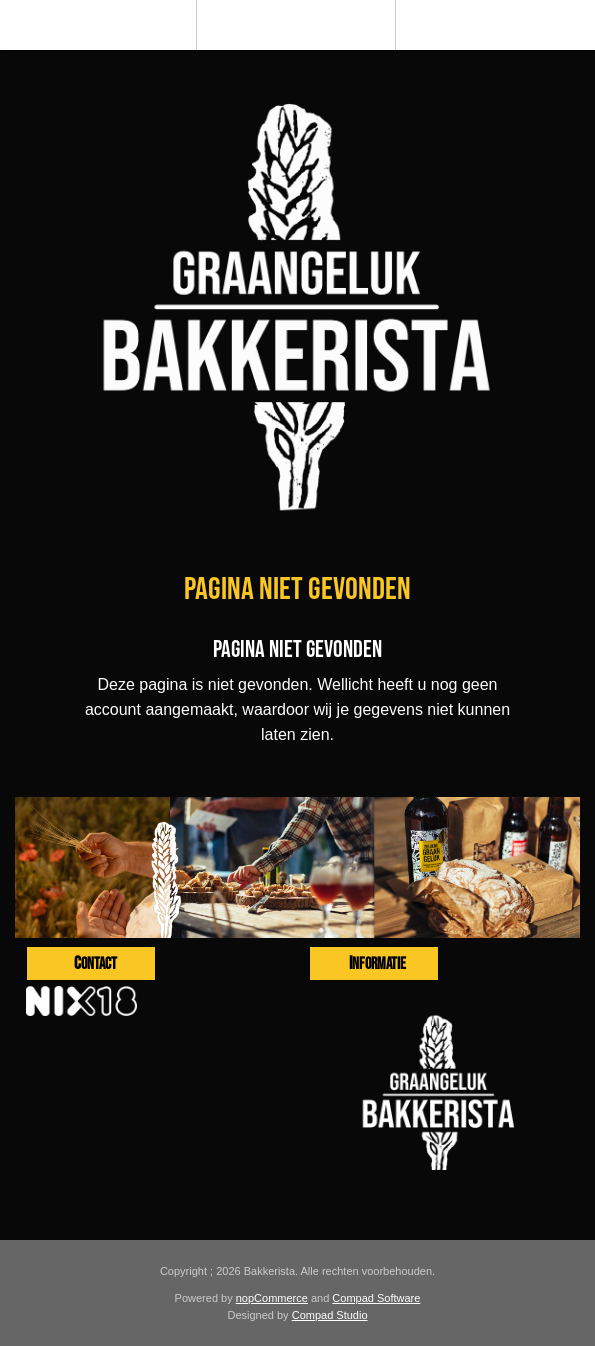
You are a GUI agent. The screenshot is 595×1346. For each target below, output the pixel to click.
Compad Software (376, 1298)
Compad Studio (330, 1315)
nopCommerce (272, 1298)
